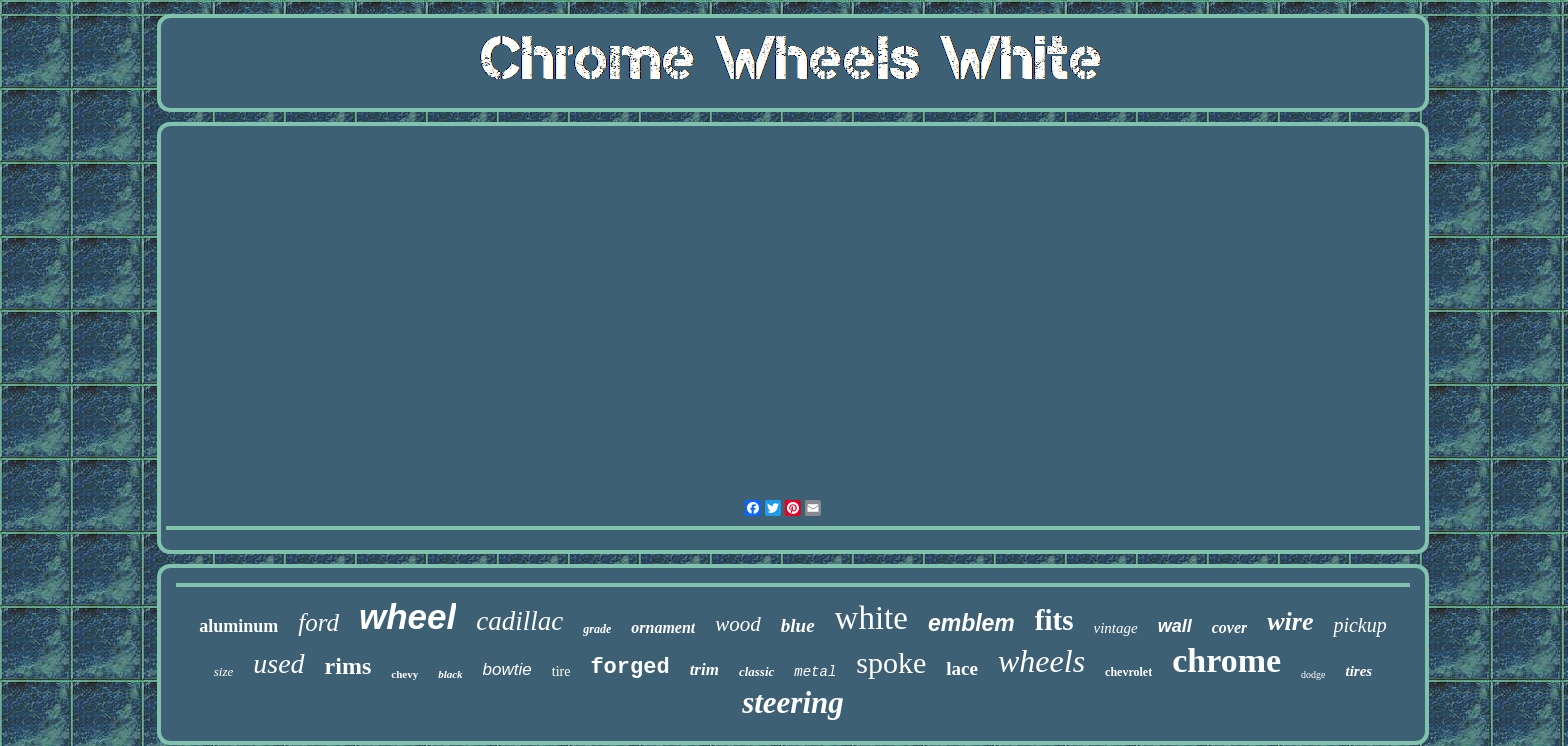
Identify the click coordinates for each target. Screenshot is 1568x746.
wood (738, 624)
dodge (1313, 674)
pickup (1359, 625)
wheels (1041, 661)
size (224, 671)
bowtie (507, 669)
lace (962, 668)
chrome (1226, 660)
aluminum (238, 626)
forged (629, 667)
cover (1230, 627)
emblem (971, 623)
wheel (407, 616)
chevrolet (1128, 672)
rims (348, 666)
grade (597, 629)
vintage (1116, 628)
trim (704, 669)
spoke (891, 662)
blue (798, 625)
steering (793, 702)
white (871, 618)
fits (1054, 620)
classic (756, 671)
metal (815, 672)
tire (561, 671)
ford (318, 622)
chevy (404, 674)
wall (1175, 626)
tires (1359, 671)
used (278, 663)
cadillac (519, 621)
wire (1290, 621)
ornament (663, 627)
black (450, 674)
